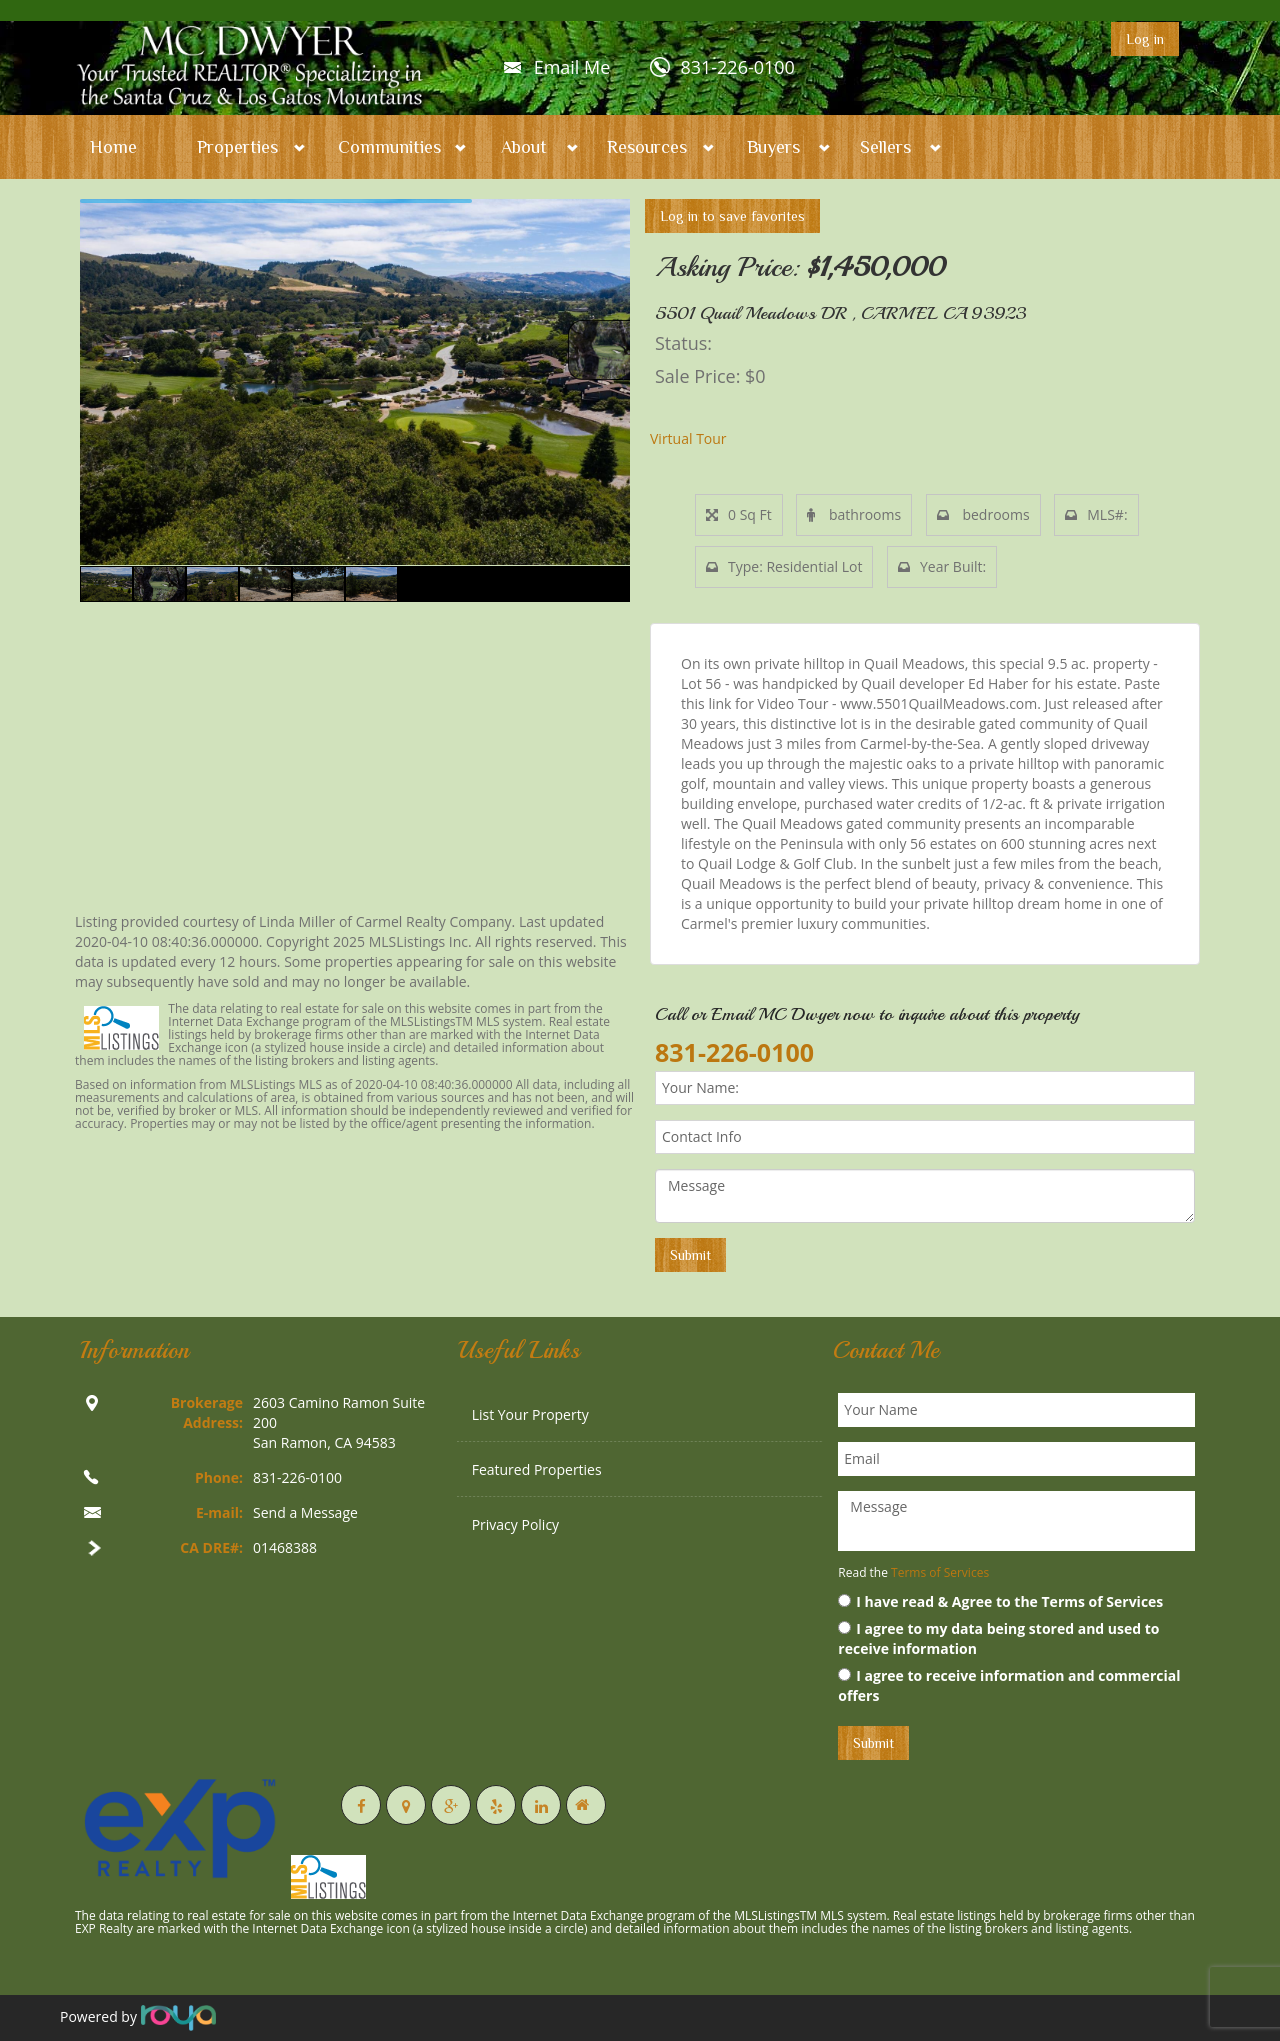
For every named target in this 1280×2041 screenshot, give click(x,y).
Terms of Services (940, 1572)
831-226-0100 (737, 67)
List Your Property (530, 1414)
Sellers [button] (885, 147)
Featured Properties (537, 1469)
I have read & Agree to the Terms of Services (1000, 1601)
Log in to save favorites (732, 216)
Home (113, 147)
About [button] (524, 147)
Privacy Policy (515, 1524)
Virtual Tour (688, 438)
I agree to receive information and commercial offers (1009, 1685)
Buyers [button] (773, 147)
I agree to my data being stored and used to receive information (998, 1638)
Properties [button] (237, 147)
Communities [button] (389, 147)
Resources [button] (647, 147)
